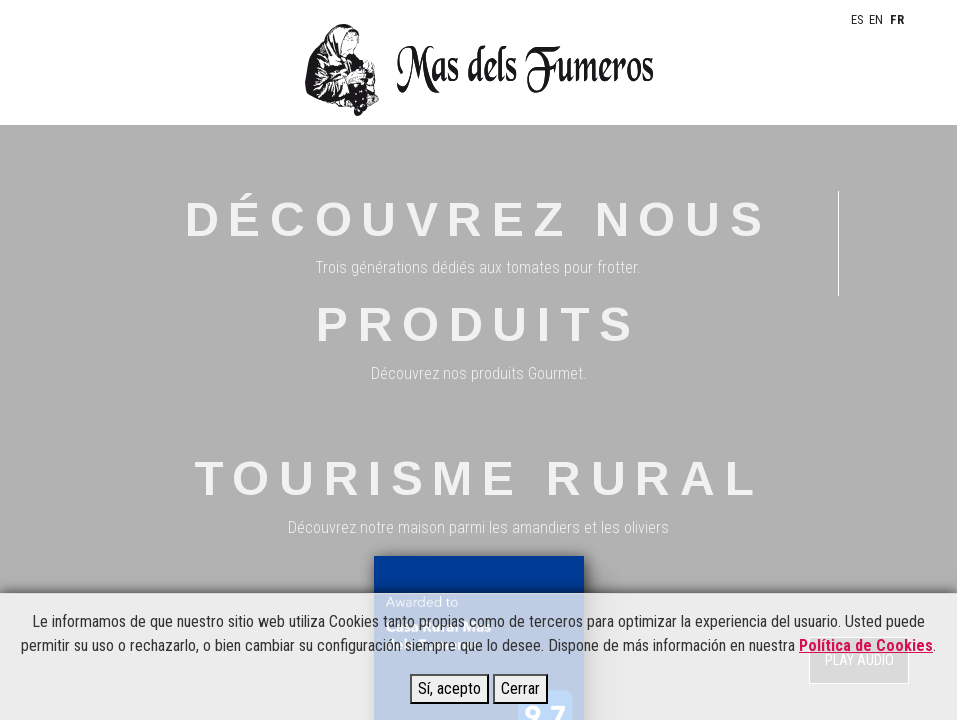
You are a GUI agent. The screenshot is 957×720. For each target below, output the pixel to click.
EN (876, 19)
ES (857, 19)
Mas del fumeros (478, 70)
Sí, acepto (449, 688)
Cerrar (520, 688)
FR (897, 19)
